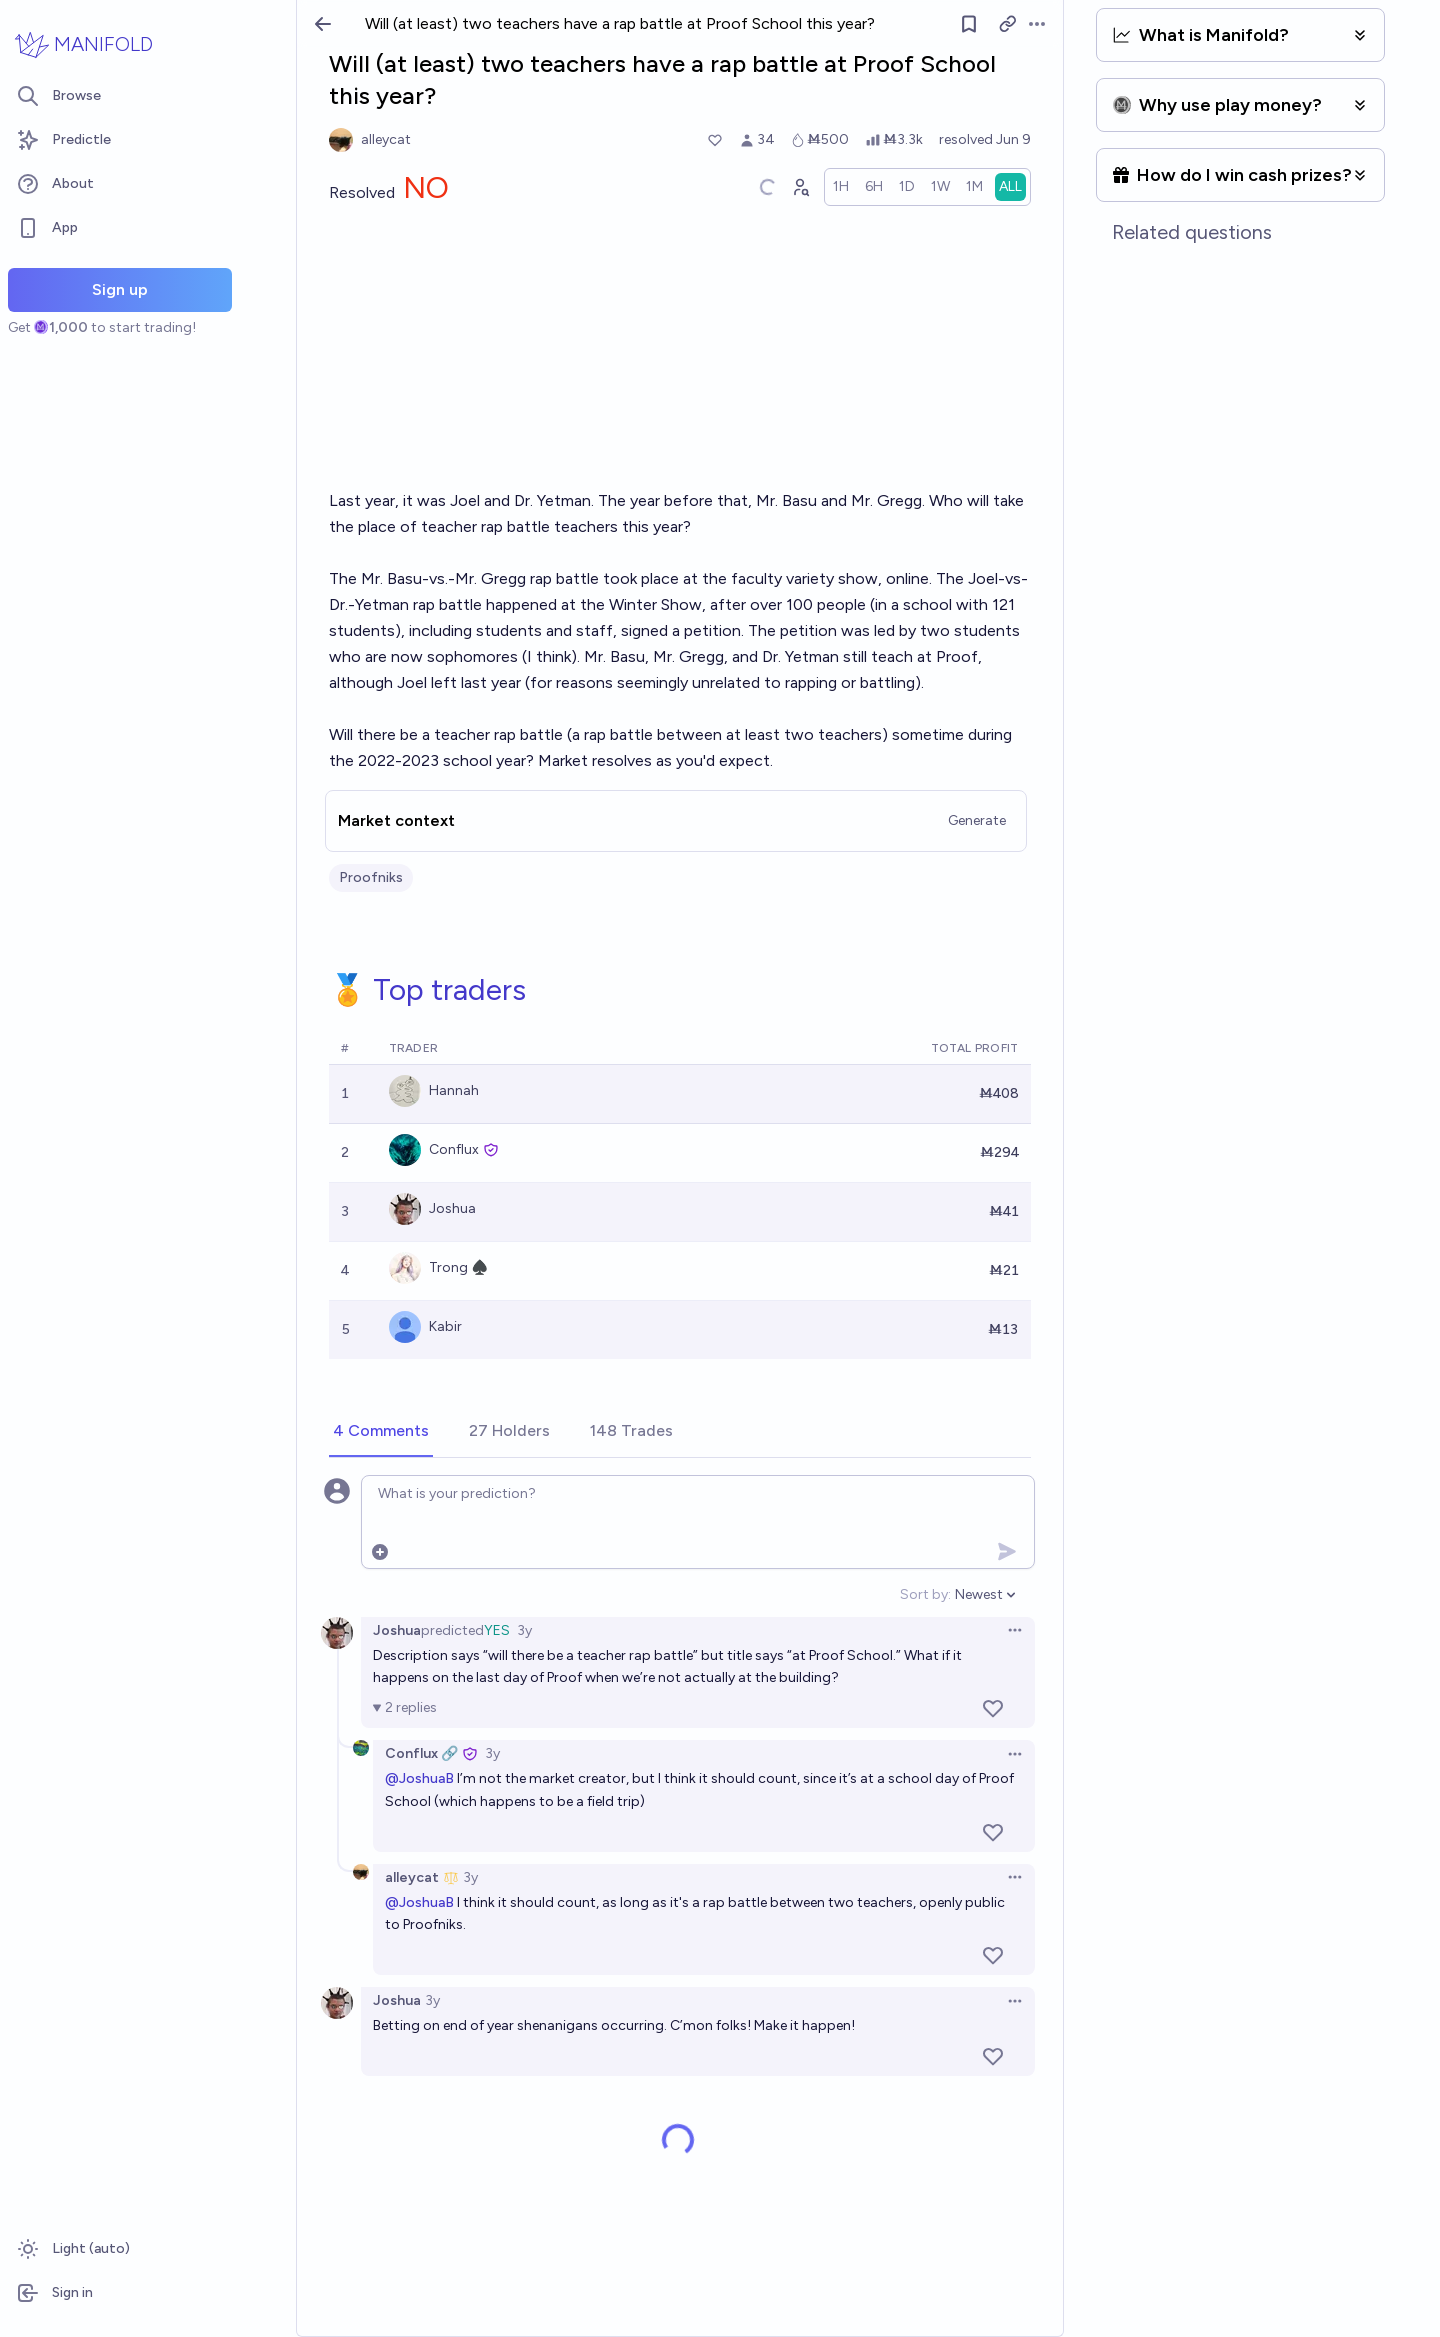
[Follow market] (969, 24)
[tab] (381, 1432)
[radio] (841, 187)
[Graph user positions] (800, 187)
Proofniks (371, 877)
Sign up (120, 289)
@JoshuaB (419, 1778)
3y (524, 1630)
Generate (977, 820)
